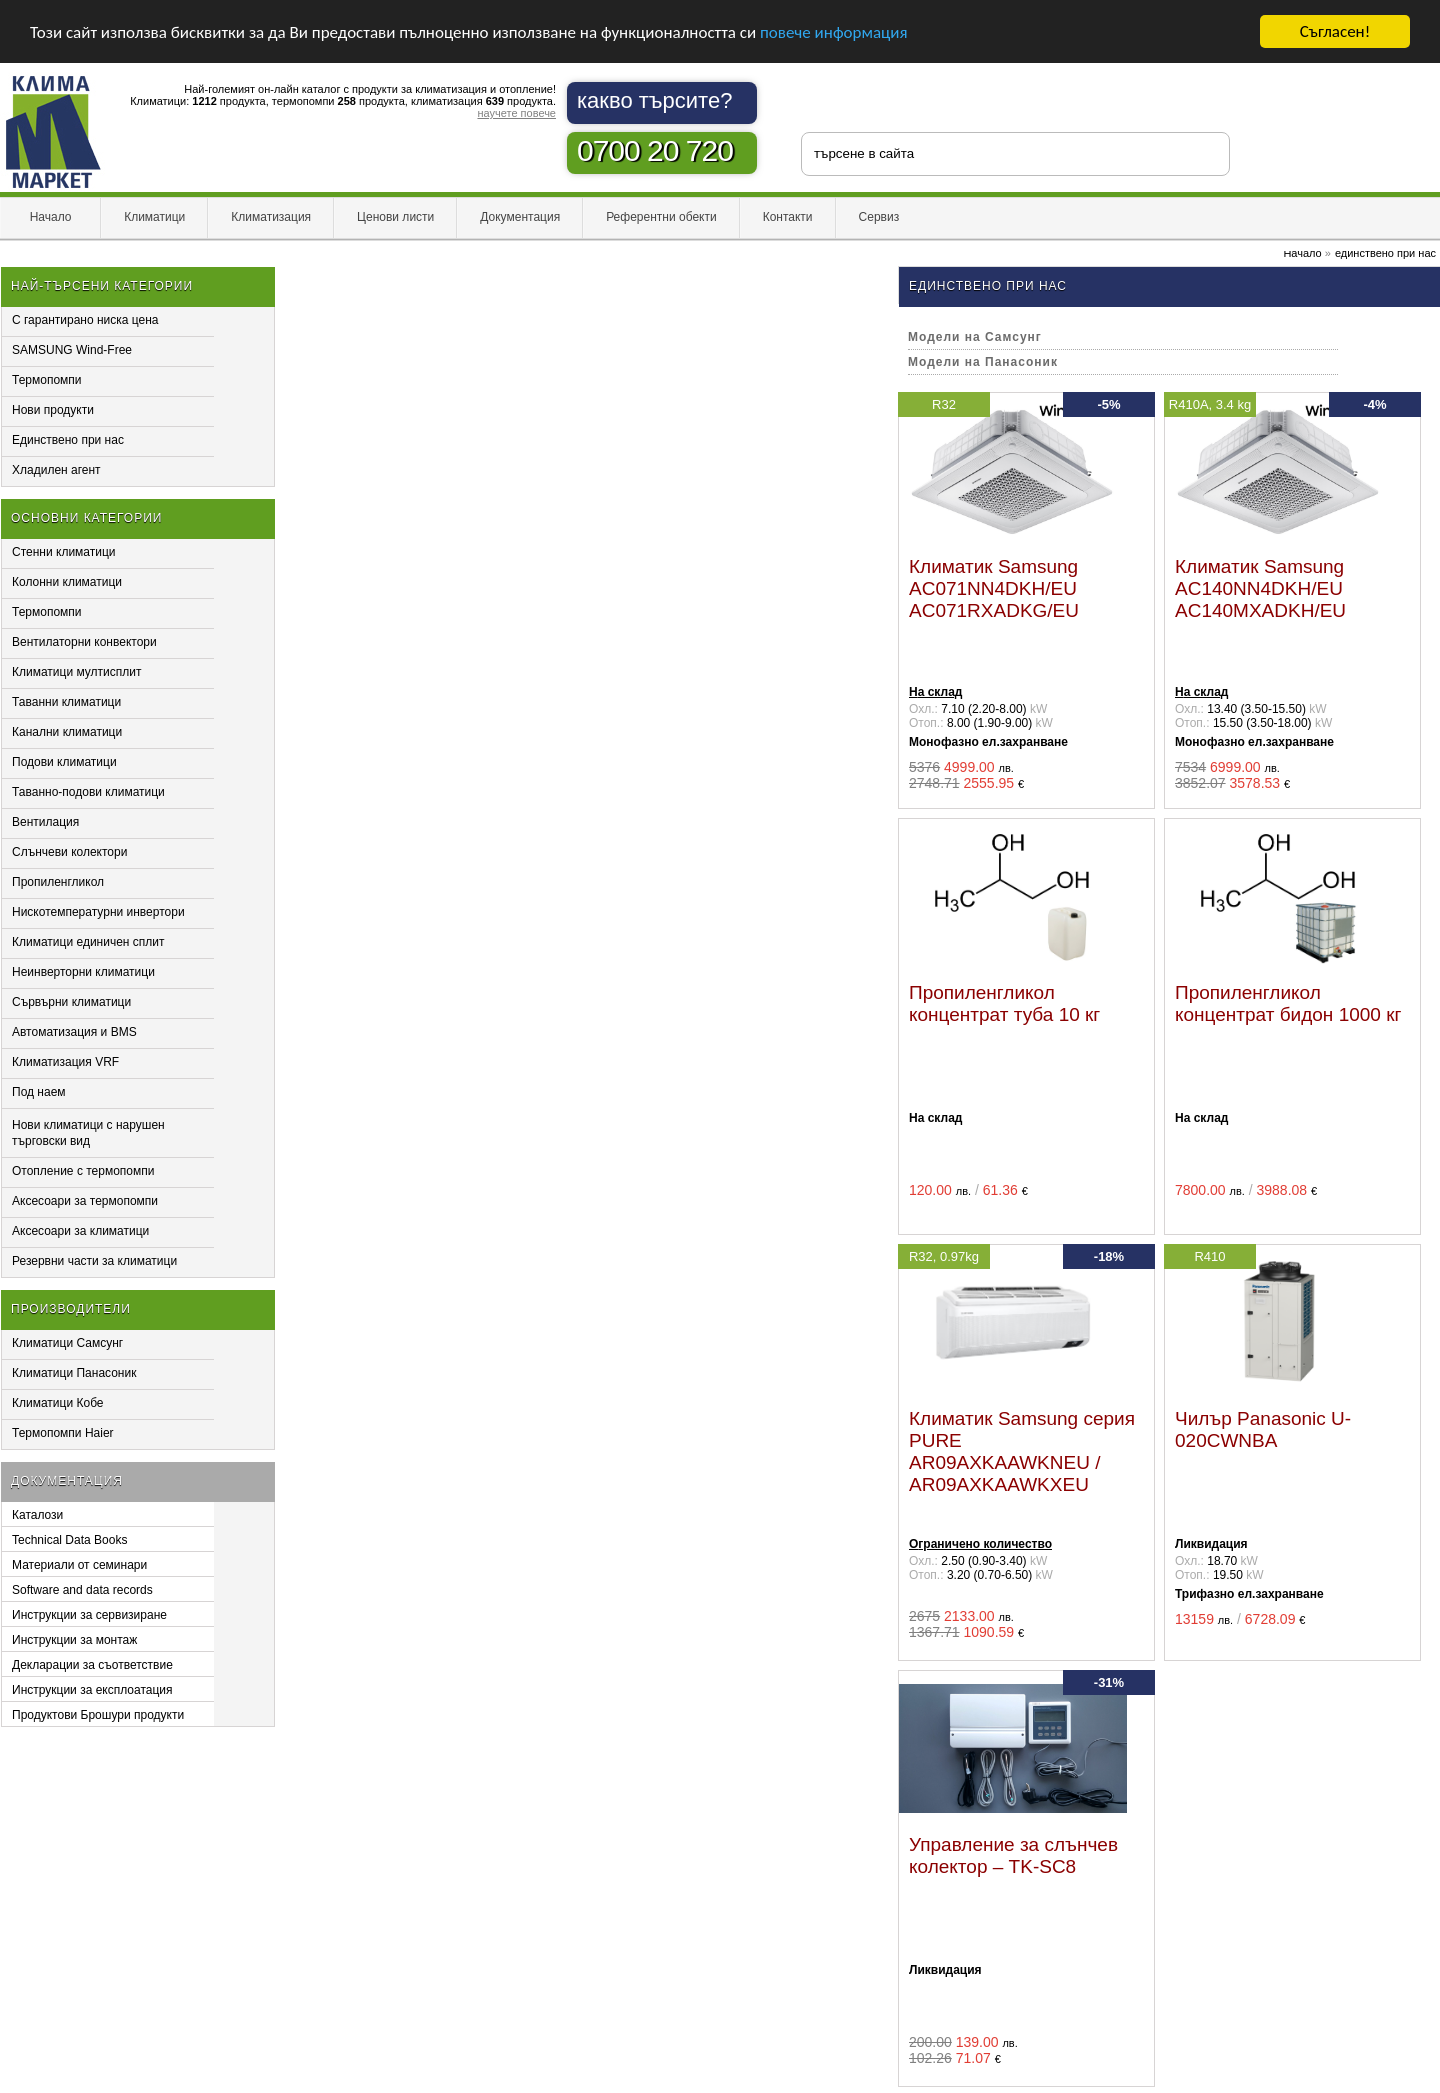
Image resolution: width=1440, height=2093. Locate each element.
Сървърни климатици (71, 1002)
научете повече (516, 113)
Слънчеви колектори (69, 852)
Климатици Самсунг (67, 1343)
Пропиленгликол (58, 882)
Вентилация (45, 822)
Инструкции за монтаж (74, 1640)
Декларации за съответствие (92, 1665)
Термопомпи (47, 380)
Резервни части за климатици (94, 1261)
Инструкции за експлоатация (92, 1690)
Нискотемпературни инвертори (98, 912)
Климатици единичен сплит (88, 942)
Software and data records (82, 1590)
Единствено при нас (68, 440)
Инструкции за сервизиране (89, 1615)
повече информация (834, 32)
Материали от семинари (79, 1565)
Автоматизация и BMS (74, 1032)
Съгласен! (1335, 31)
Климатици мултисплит (77, 672)
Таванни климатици (66, 702)
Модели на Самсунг (975, 337)
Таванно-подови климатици (88, 792)
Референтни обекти (661, 217)
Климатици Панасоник (74, 1373)
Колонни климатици (67, 582)
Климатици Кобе (58, 1403)
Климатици (154, 217)
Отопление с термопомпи (83, 1171)
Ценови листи (395, 217)
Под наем (39, 1092)
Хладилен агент (56, 470)
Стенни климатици (64, 552)
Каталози (37, 1515)
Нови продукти (53, 410)
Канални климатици (67, 732)
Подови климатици (64, 762)
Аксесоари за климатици (80, 1231)
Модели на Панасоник (983, 362)
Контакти (788, 217)
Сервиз (879, 217)
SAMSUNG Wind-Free (72, 350)
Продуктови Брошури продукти (98, 1715)
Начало (50, 217)
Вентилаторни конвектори (84, 642)
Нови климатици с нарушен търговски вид (88, 1133)
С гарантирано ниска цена (85, 320)
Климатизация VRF (65, 1062)
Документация (520, 217)
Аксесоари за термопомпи (85, 1201)
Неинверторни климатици (83, 972)
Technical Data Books (69, 1540)
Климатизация (271, 217)
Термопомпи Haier (63, 1433)
